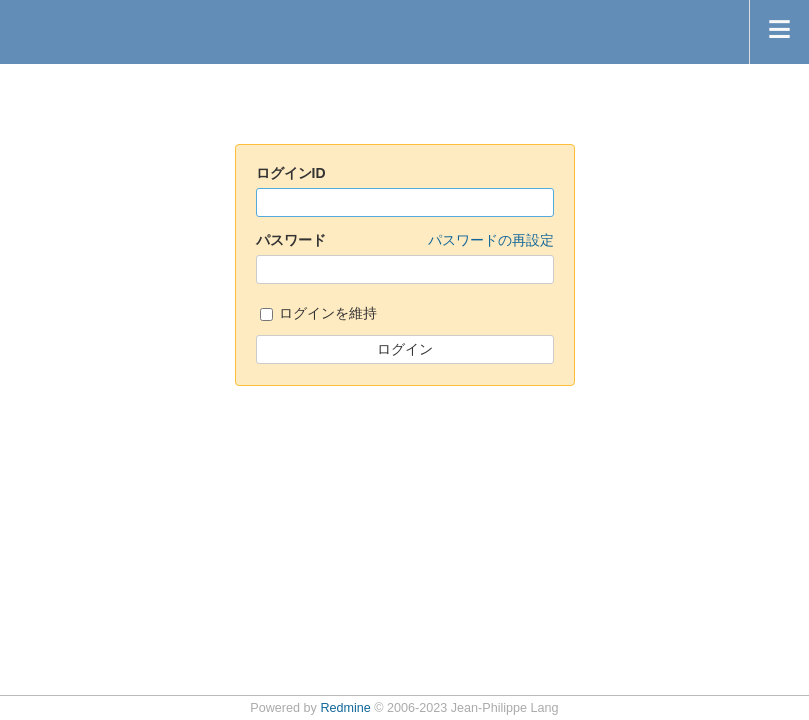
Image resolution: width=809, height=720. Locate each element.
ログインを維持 (319, 314)
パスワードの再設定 (491, 240)
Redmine (345, 708)
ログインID (291, 173)
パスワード (405, 241)
